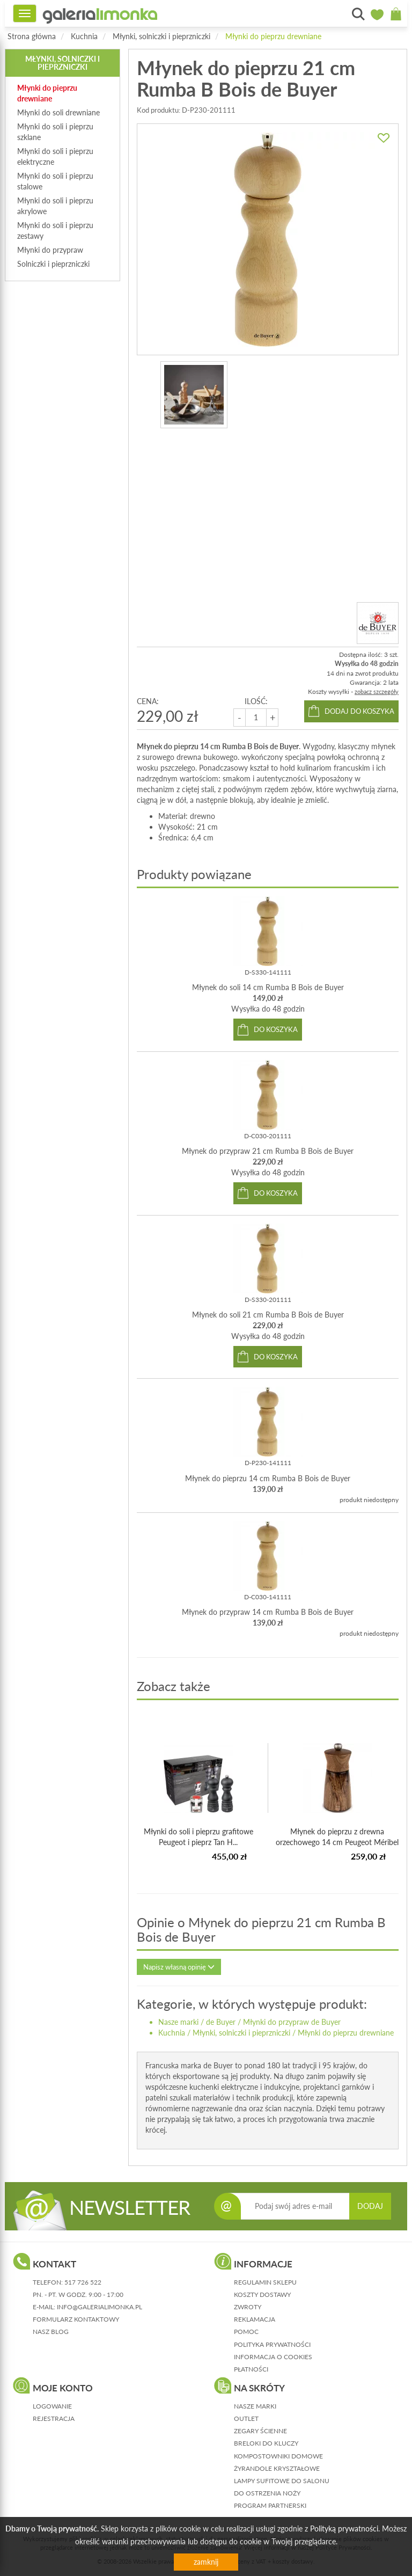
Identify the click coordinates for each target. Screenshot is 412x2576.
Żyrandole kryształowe (277, 2468)
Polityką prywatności (344, 2528)
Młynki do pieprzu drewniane (273, 36)
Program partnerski (270, 2505)
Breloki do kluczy (266, 2443)
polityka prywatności (272, 2344)
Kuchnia (84, 36)
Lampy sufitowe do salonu (281, 2481)
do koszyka (276, 1029)
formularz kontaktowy (76, 2319)
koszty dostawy (262, 2294)
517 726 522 (82, 2282)
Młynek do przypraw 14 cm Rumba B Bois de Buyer (268, 1611)
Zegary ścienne (260, 2431)
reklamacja (254, 2319)
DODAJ (370, 2206)
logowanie (52, 2406)
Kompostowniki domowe (278, 2456)
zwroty (247, 2307)
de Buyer (221, 2021)
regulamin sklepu (265, 2282)
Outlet (246, 2418)
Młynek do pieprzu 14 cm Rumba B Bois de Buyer (267, 1478)
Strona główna (32, 36)
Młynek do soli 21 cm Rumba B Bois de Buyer (268, 1314)
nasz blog (51, 2332)
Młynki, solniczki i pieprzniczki (161, 36)
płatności (251, 2369)
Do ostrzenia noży (267, 2493)
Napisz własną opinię (179, 1967)
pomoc (246, 2332)
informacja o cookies (273, 2357)
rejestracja (54, 2418)
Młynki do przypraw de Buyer (292, 2021)
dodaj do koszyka (359, 711)
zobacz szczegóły (377, 691)
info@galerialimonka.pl (99, 2307)
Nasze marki (178, 2021)
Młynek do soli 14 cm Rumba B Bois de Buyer (268, 987)
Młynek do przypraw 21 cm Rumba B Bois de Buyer (268, 1150)
